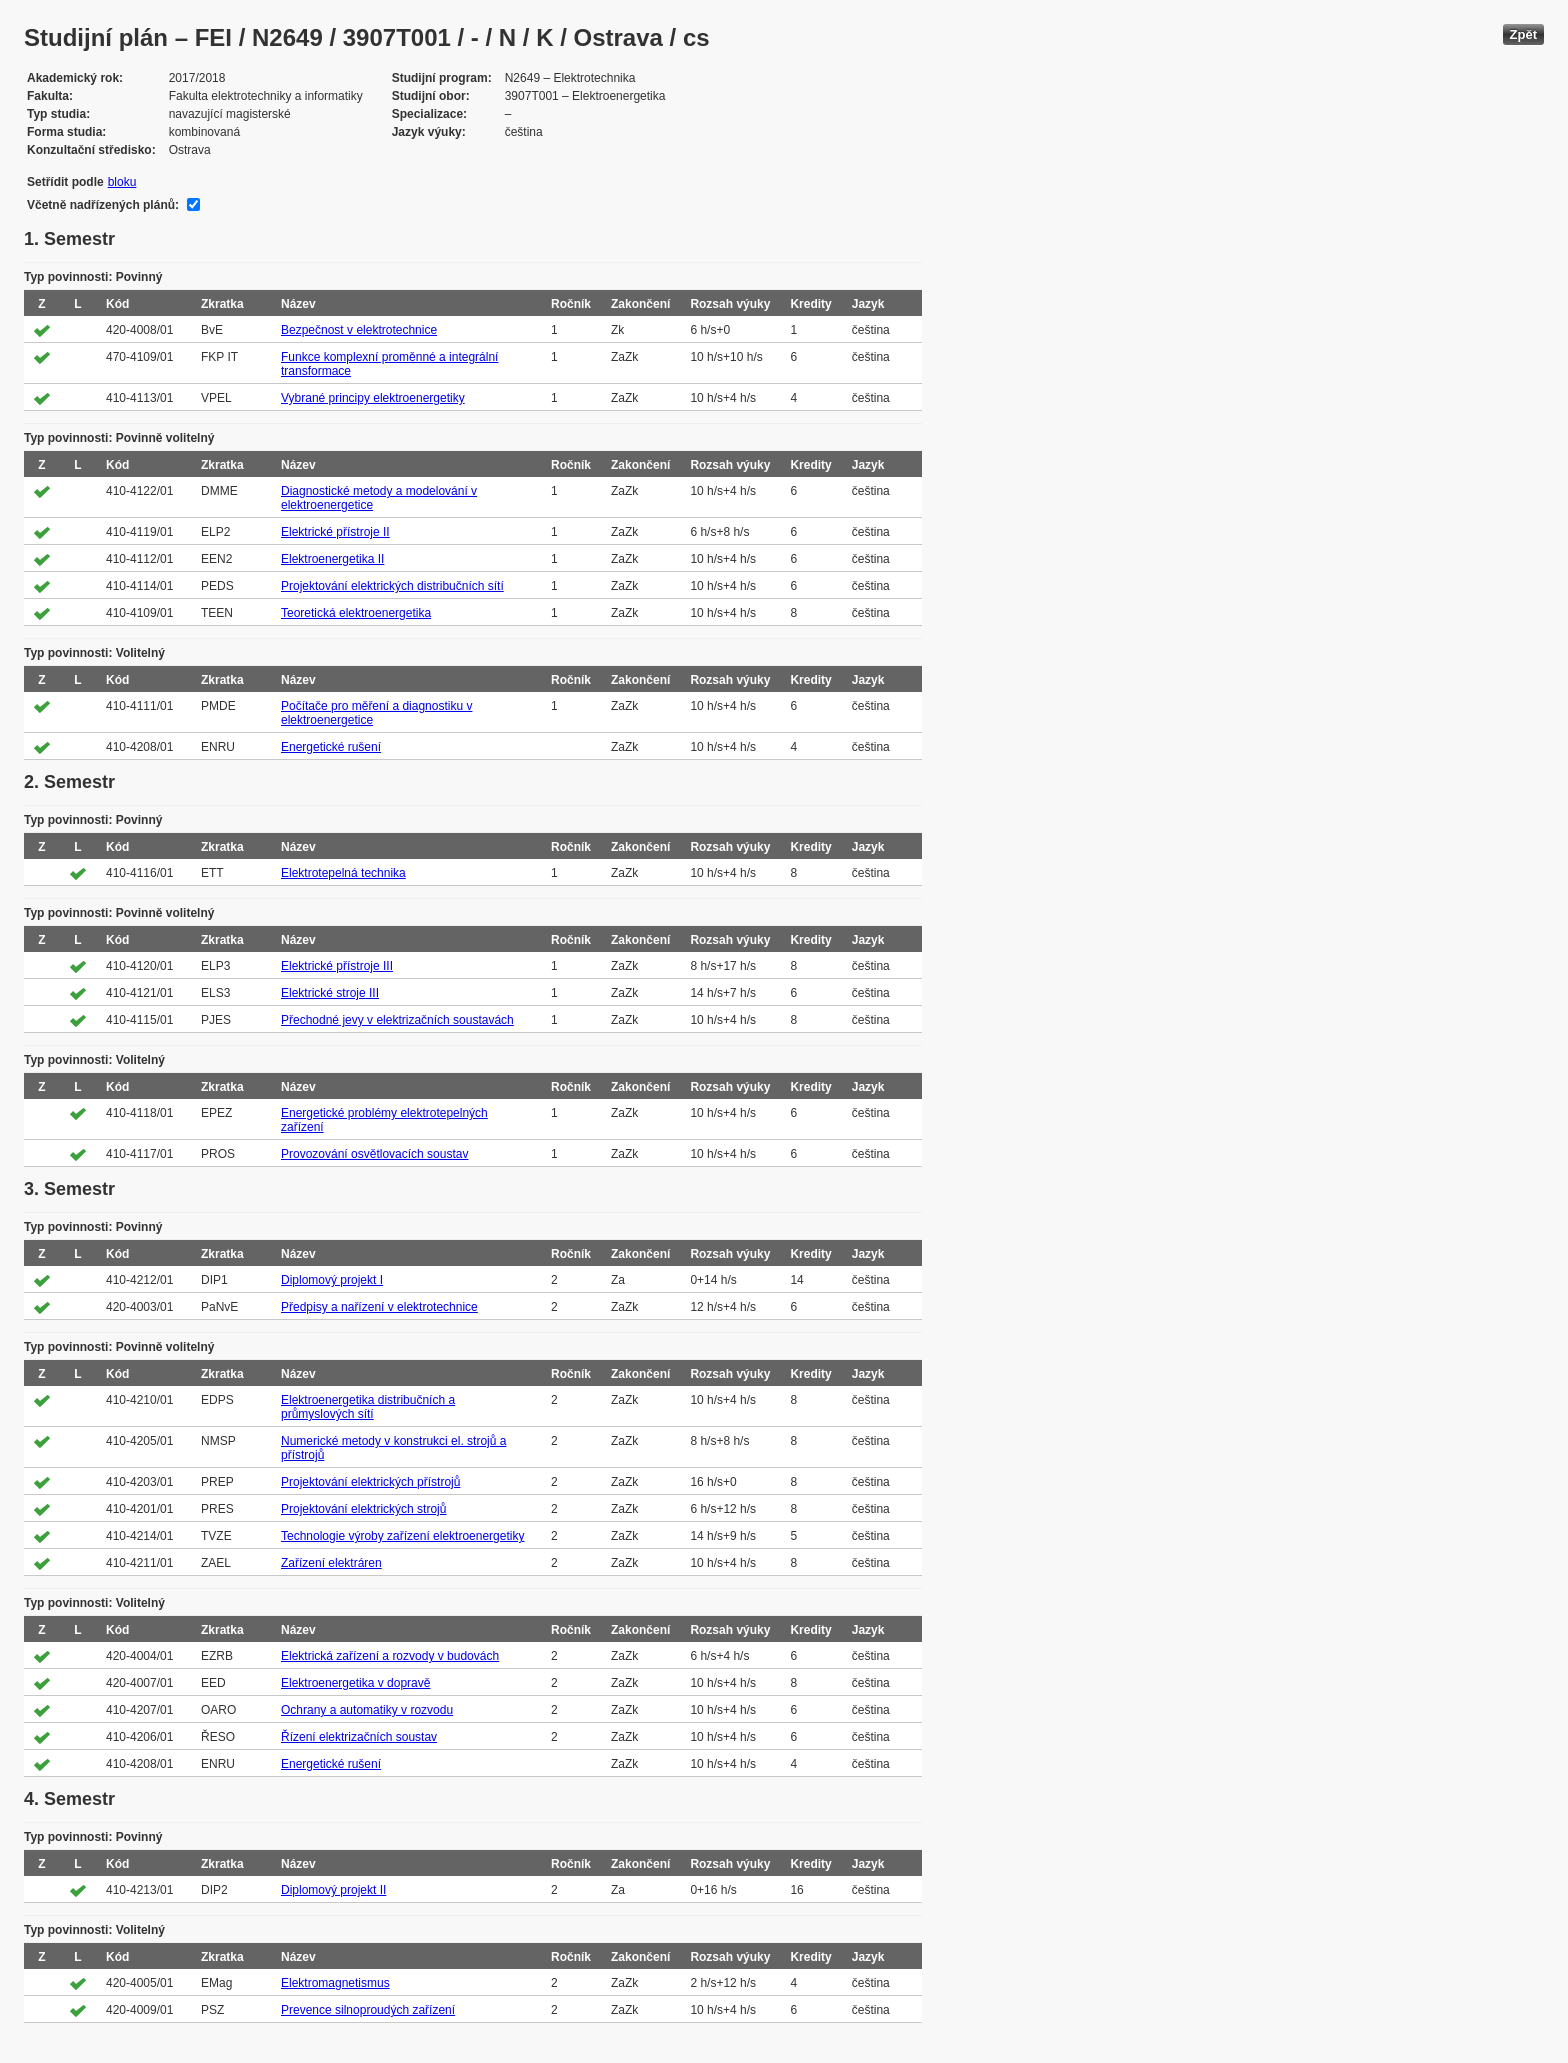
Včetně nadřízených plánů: (103, 205)
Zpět (1523, 34)
